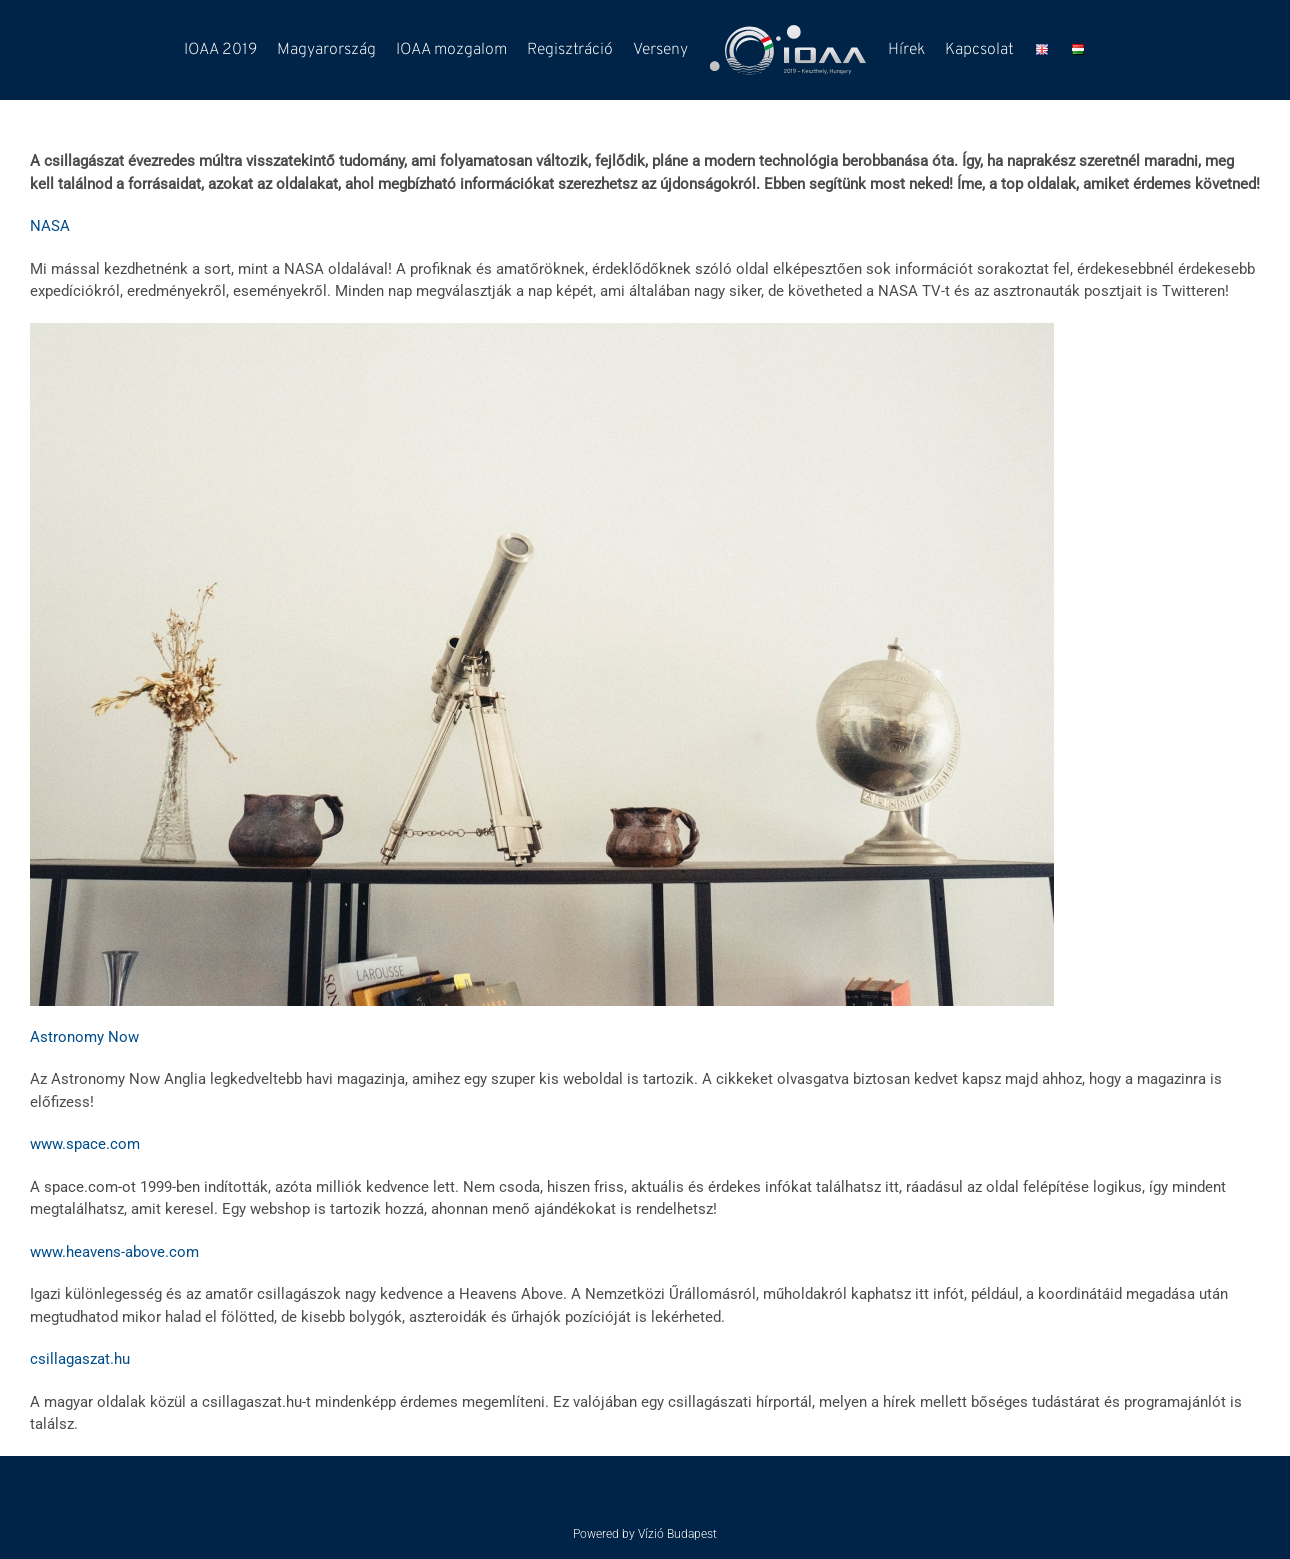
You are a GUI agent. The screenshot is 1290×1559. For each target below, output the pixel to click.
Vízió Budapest (677, 1534)
